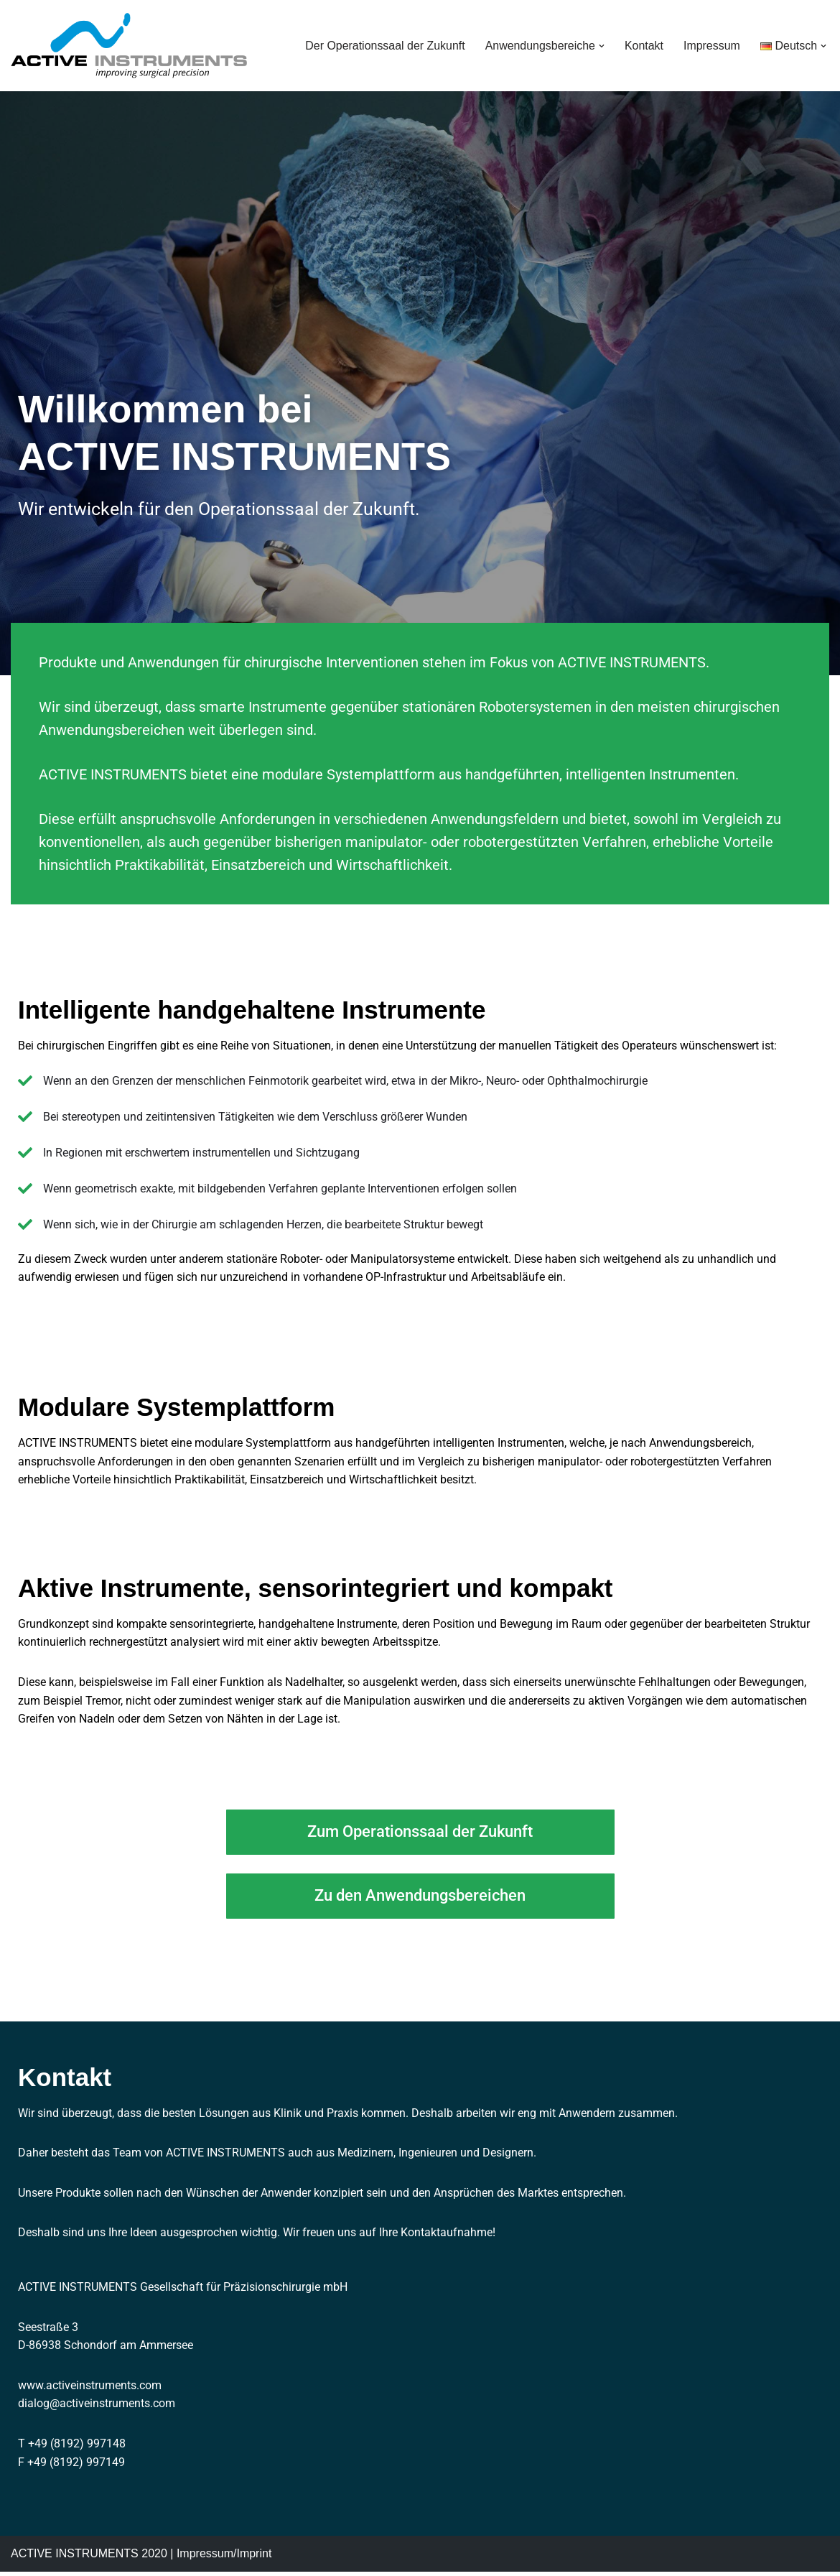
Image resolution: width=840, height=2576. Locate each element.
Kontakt (643, 46)
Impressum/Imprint (224, 2558)
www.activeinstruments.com (90, 2389)
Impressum (711, 46)
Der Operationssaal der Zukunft (384, 46)
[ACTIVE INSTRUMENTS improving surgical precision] (129, 45)
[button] (601, 46)
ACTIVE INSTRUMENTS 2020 (89, 2558)
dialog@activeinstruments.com (96, 2408)
